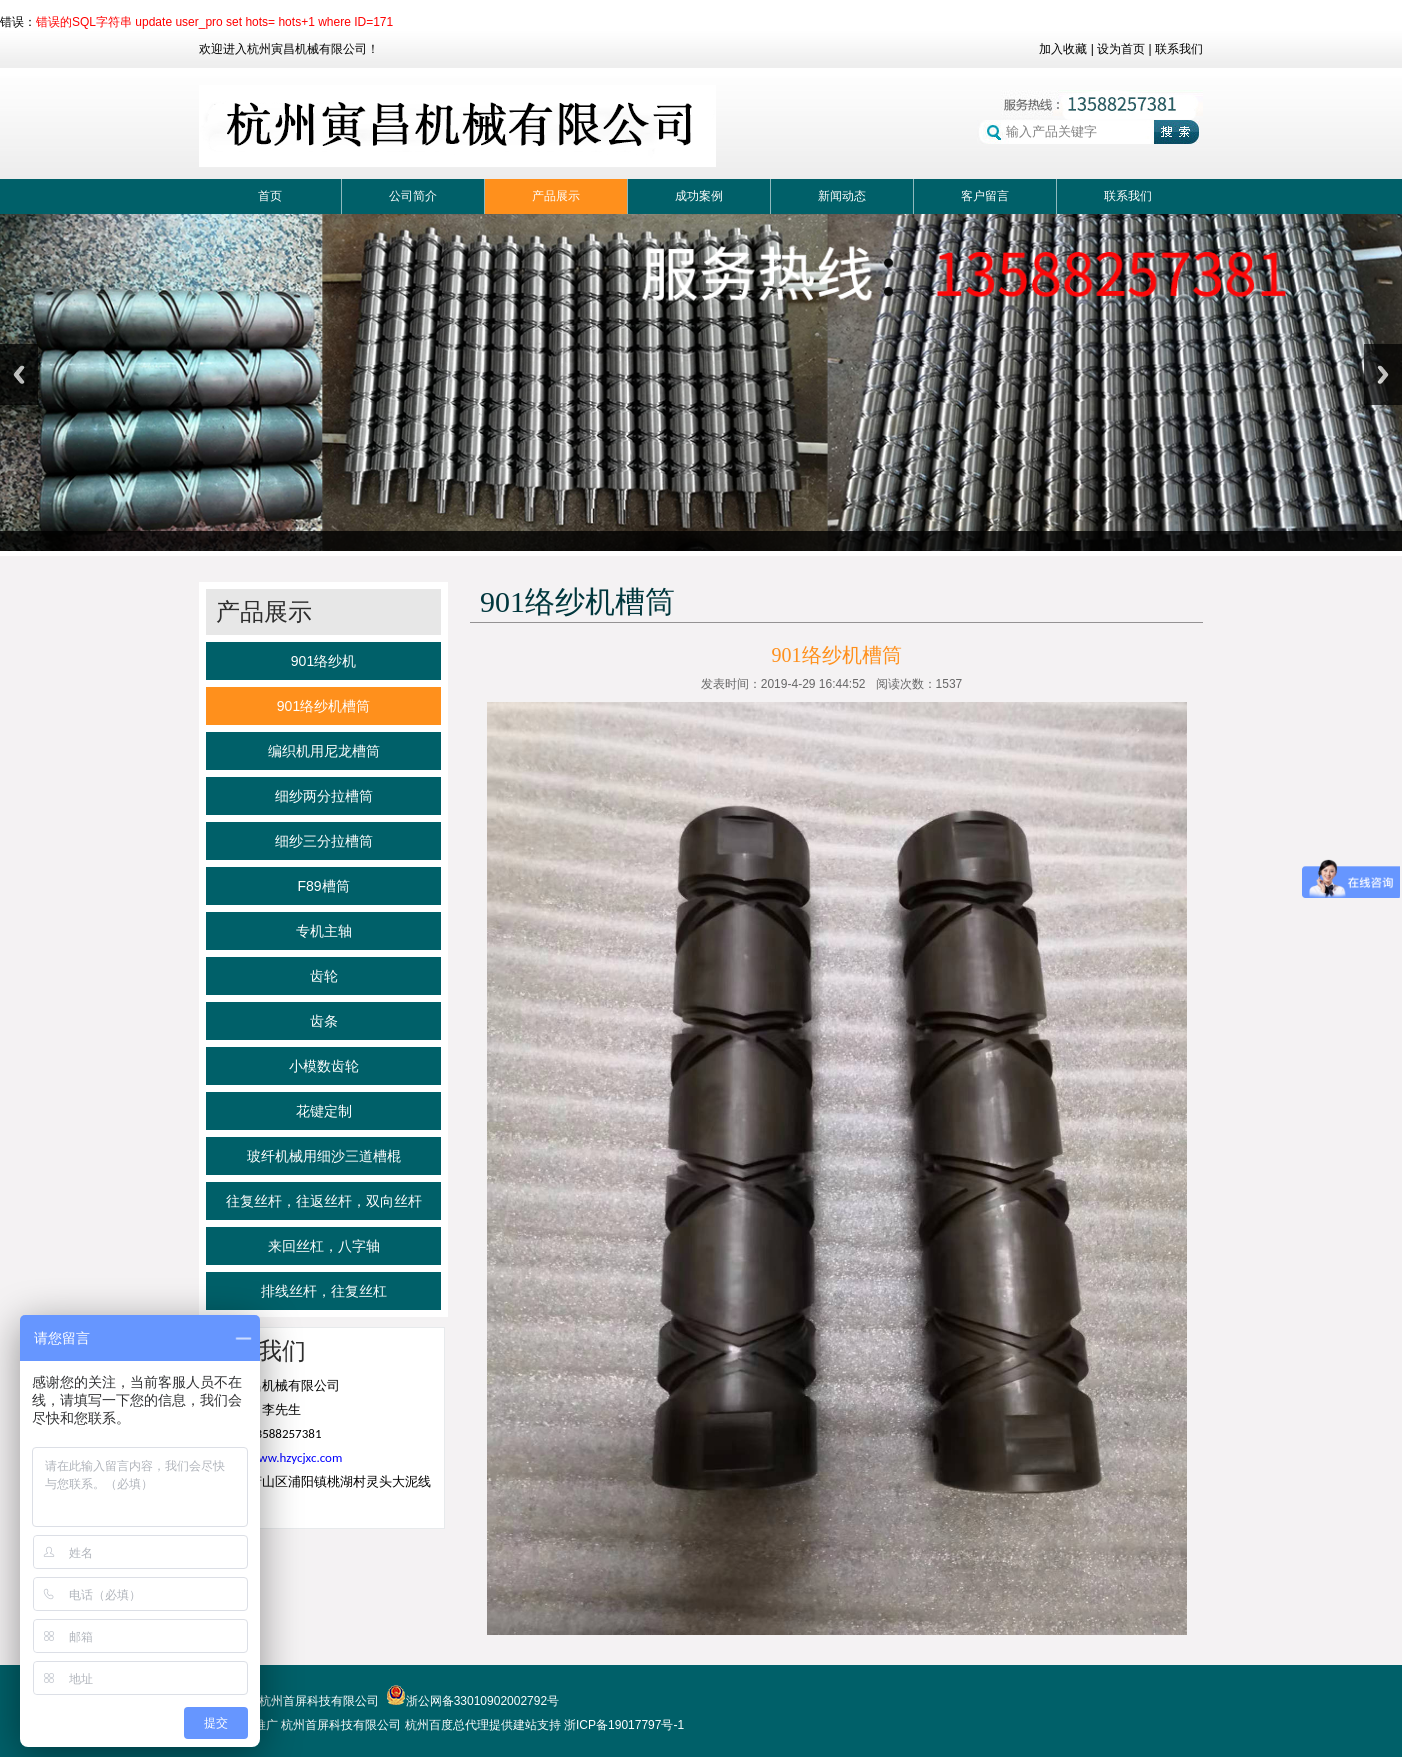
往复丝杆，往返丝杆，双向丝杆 (324, 1201)
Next (1383, 374)
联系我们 (1179, 49)
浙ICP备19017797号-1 (624, 1725)
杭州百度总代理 (447, 1725)
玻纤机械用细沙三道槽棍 (324, 1156)
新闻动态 (842, 196)
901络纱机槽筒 (323, 706)
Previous (19, 374)
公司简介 (413, 196)
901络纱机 (323, 661)
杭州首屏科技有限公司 (341, 1725)
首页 (270, 196)
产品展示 (556, 196)
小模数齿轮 (324, 1066)
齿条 (324, 1021)
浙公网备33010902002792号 (472, 1701)
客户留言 (985, 196)
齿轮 (324, 976)
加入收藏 (1063, 49)
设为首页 (1121, 49)
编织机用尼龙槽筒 (324, 751)
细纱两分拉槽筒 (324, 796)
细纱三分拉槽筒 (324, 841)
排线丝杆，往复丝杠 (324, 1291)
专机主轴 (324, 931)
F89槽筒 (323, 886)
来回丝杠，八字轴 (324, 1246)
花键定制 (324, 1111)
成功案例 (699, 196)
